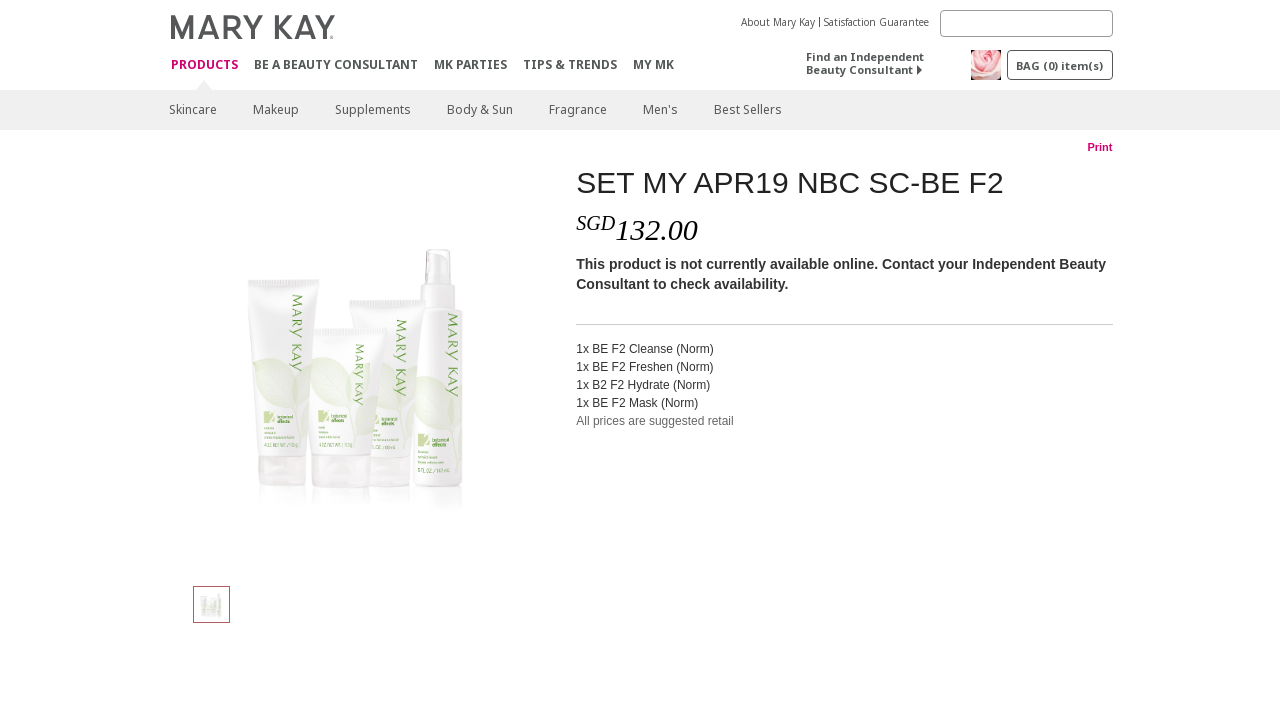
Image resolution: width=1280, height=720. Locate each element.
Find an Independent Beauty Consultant (865, 63)
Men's (660, 109)
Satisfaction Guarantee (876, 22)
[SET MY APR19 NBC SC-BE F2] (365, 366)
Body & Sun (480, 109)
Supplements (373, 109)
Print (1099, 147)
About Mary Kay (778, 22)
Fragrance (578, 109)
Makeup (276, 109)
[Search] (1026, 23)
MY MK (653, 64)
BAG (1059, 65)
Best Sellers (748, 109)
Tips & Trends (570, 64)
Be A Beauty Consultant (336, 64)
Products (204, 65)
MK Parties (470, 64)
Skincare (193, 109)
